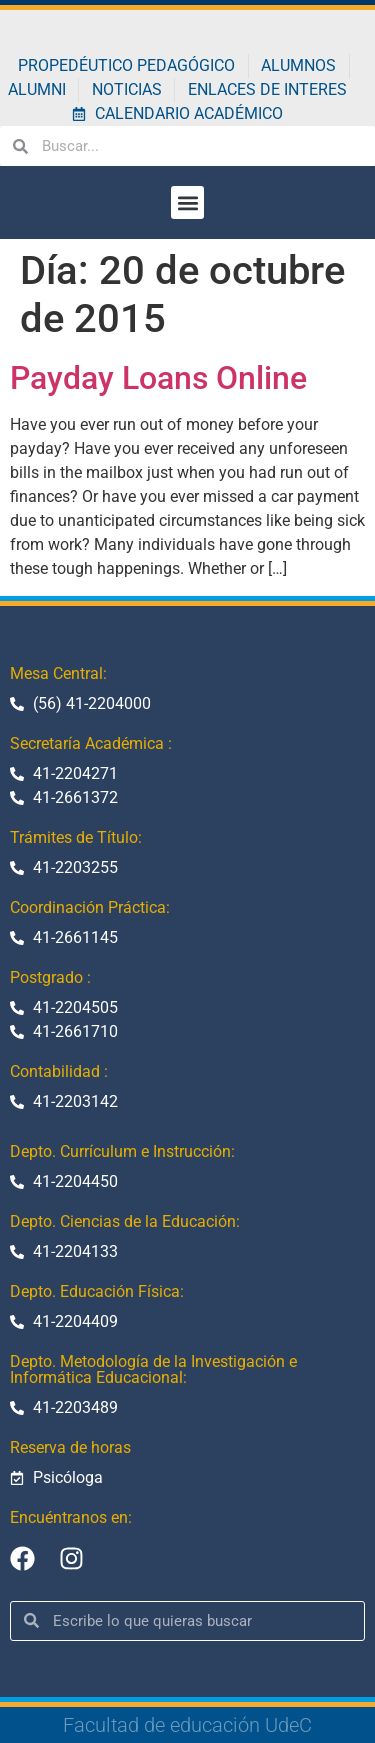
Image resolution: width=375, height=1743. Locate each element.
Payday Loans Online (158, 378)
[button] (187, 202)
